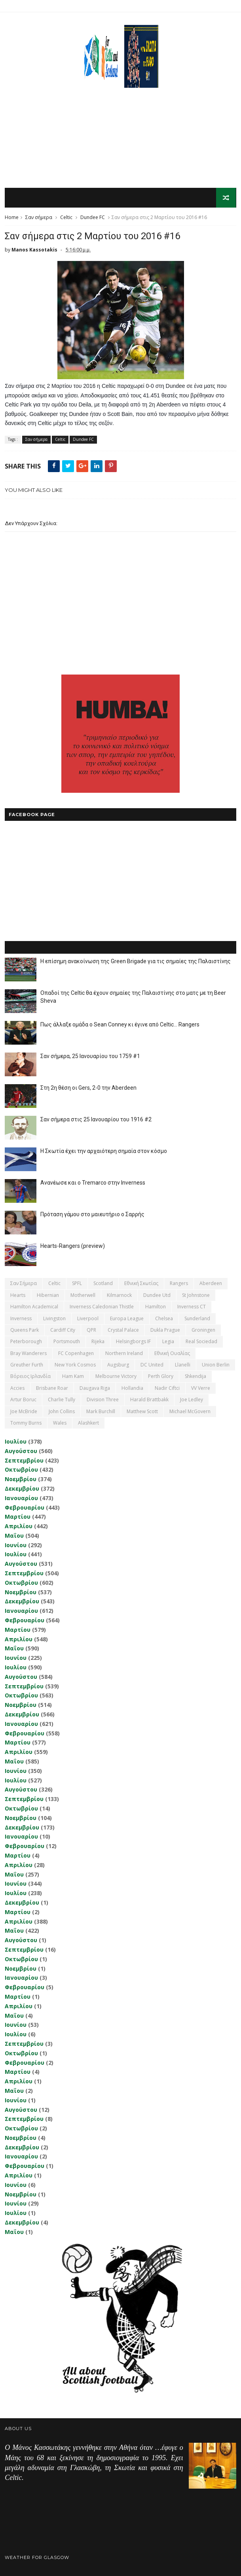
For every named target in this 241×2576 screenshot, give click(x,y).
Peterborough (26, 1341)
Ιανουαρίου (21, 1498)
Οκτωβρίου (21, 1470)
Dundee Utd (157, 1295)
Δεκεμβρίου (22, 1489)
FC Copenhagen (76, 1353)
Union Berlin (216, 1365)
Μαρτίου (17, 1517)
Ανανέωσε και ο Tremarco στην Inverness (92, 1183)
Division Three (103, 1400)
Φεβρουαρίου (24, 1507)
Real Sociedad (201, 1341)
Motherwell (82, 1295)
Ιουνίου (16, 1545)
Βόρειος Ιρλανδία (30, 1376)
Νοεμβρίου (20, 1479)
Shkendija (195, 1376)
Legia (168, 1341)
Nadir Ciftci (167, 1388)
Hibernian (48, 1295)
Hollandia (132, 1388)
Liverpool (88, 1318)
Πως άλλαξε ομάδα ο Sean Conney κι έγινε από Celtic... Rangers (119, 1025)
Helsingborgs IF (133, 1341)
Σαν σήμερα (38, 217)
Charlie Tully (61, 1400)
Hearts (17, 1295)
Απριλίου (18, 1526)
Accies (17, 1388)
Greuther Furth (26, 1365)
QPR (91, 1330)
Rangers (179, 1283)
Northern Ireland (124, 1353)
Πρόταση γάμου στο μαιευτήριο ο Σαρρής (92, 1214)
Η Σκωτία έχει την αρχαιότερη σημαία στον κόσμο (103, 1151)
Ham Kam (73, 1376)
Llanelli (182, 1365)
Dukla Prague (165, 1330)
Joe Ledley (191, 1400)
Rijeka (97, 1341)
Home (12, 217)
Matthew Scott (142, 1411)
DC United (151, 1365)
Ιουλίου (16, 1442)
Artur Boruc (23, 1400)
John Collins (62, 1411)
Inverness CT (191, 1307)
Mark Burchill (100, 1411)
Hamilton (155, 1307)
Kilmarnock (119, 1295)
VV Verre (200, 1388)
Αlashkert (88, 1423)
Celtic (66, 217)
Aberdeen (210, 1283)
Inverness (21, 1318)
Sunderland (197, 1318)
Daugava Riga (95, 1388)
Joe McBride (23, 1411)
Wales (59, 1423)
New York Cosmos (75, 1365)
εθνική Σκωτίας (141, 1283)
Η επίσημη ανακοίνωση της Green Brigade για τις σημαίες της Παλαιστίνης (135, 961)
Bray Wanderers (28, 1353)
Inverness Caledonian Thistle (102, 1307)
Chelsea (164, 1318)
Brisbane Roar (52, 1388)
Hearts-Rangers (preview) (72, 1246)
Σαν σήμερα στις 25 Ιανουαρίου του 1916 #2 (96, 1120)
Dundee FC (92, 217)
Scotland (103, 1283)
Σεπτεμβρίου (24, 1460)
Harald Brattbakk (149, 1400)
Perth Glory (160, 1376)
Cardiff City (62, 1330)
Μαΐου (14, 1536)
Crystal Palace (123, 1330)
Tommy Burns (26, 1423)
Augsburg (118, 1365)
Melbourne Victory (116, 1376)
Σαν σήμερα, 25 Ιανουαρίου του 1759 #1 (90, 1056)
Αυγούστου (21, 1451)
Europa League (127, 1318)
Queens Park (24, 1330)
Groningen (203, 1330)
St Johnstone (196, 1295)
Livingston (54, 1318)
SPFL (77, 1283)
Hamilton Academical (34, 1307)
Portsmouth (66, 1341)
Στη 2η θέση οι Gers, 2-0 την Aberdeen (88, 1088)
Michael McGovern (190, 1411)
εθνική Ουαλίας (172, 1353)
